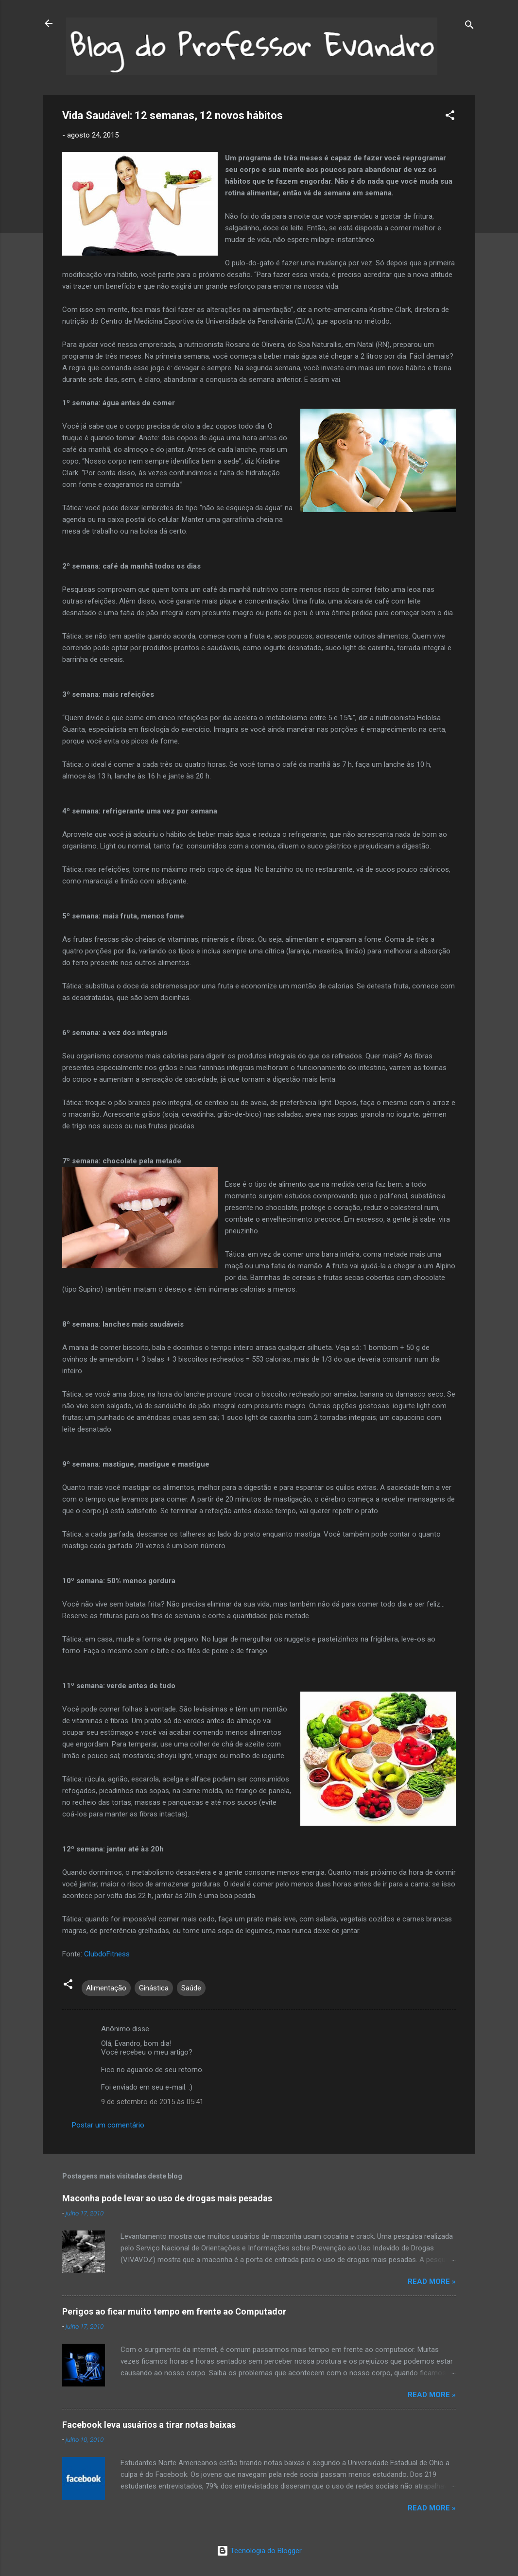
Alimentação (106, 1988)
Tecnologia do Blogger (259, 2550)
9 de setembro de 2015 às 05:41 (152, 2101)
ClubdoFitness (106, 1954)
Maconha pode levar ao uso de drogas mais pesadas (167, 2198)
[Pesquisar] (469, 26)
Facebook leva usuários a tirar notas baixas (149, 2425)
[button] (450, 116)
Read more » (432, 2281)
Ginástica (154, 1988)
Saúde (191, 1988)
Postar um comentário (108, 2125)
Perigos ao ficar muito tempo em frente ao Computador (174, 2311)
